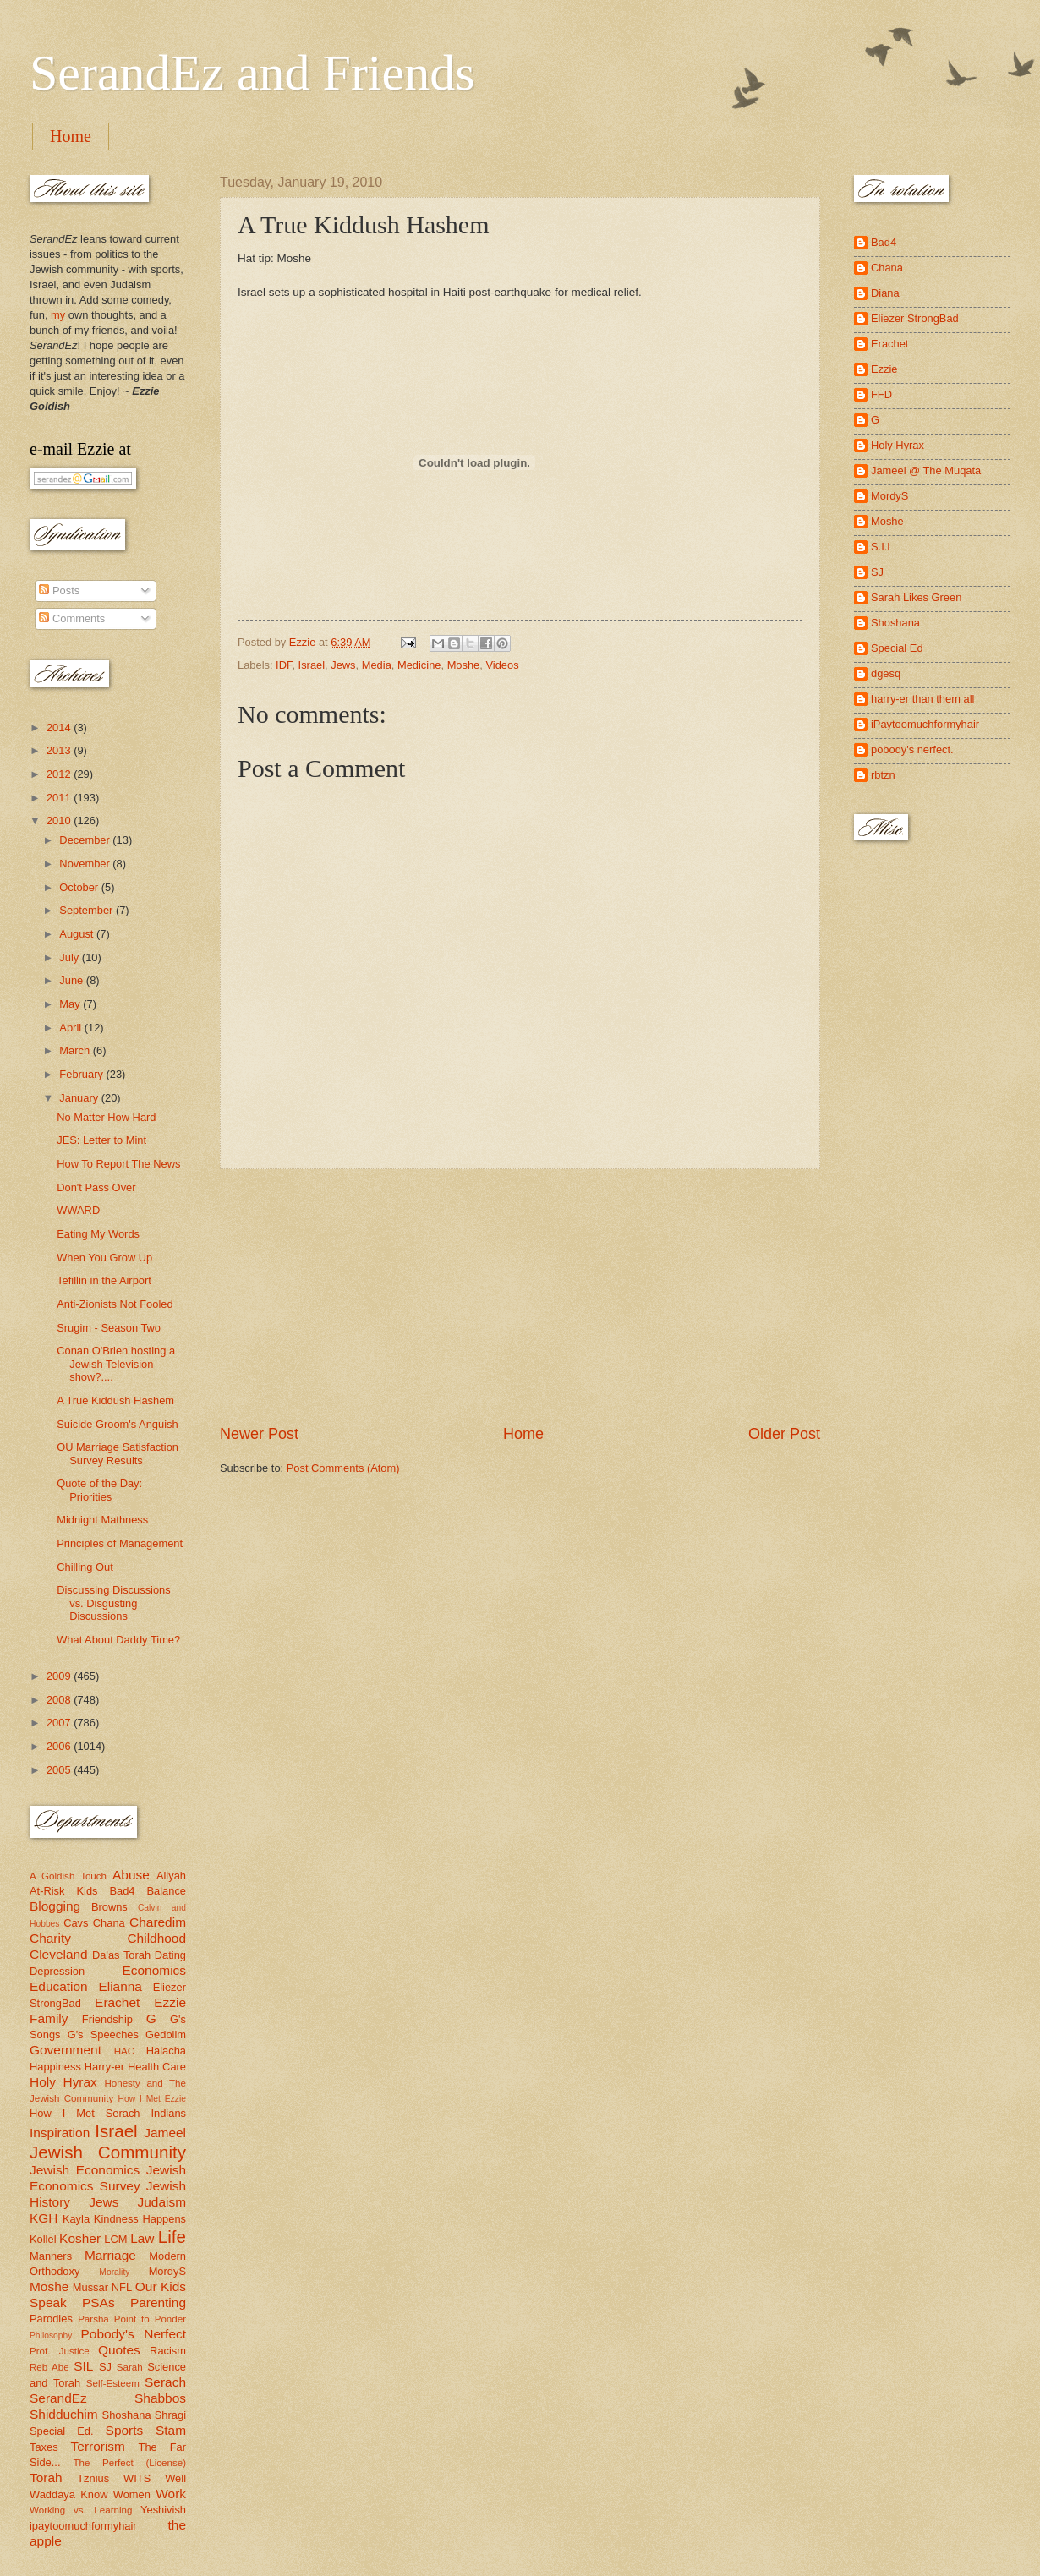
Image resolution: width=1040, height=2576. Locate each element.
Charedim (157, 1922)
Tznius (93, 2478)
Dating (170, 1955)
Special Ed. (62, 2431)
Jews (343, 665)
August (77, 933)
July (70, 957)
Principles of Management (120, 1543)
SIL (83, 2366)
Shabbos (160, 2398)
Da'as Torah (121, 1955)
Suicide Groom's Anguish (117, 1424)
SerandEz (58, 2398)
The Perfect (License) (130, 2463)
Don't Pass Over (96, 1187)
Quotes (119, 2350)
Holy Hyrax (63, 2082)
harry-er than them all (922, 698)
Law (142, 2238)
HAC (124, 2051)
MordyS (167, 2271)
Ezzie (170, 2002)
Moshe (463, 665)
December (85, 840)
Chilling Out (85, 1567)
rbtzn (883, 774)
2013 (60, 750)
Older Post (784, 1433)
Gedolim (165, 2034)
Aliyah (171, 1875)
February (82, 1074)
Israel (311, 665)
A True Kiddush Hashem (115, 1400)
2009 (60, 1676)
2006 (60, 1746)
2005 (60, 1770)
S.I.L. (883, 546)
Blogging (55, 1906)
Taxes (44, 2447)
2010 (60, 820)
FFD (881, 394)
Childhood (156, 1938)
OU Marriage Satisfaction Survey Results (117, 1453)
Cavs (75, 1923)
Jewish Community (108, 2152)
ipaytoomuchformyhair (83, 2525)
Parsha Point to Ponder (132, 2319)
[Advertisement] (520, 1297)
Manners (51, 2256)
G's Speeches (103, 2034)
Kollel (43, 2239)
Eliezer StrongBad (915, 318)
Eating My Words (98, 1234)
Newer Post (259, 1433)
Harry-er (104, 2066)
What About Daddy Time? (118, 1639)
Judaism (162, 2202)
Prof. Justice (60, 2351)
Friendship (107, 2019)
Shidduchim (64, 2414)
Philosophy (51, 2335)
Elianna (120, 1986)
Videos (501, 665)
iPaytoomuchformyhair (925, 724)
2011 (60, 797)
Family (49, 2018)
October (80, 887)
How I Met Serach (85, 2113)
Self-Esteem (113, 2383)
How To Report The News (118, 1163)
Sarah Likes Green (916, 597)
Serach (165, 2382)
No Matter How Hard (106, 1117)
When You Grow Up (104, 1257)
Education (59, 1986)
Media (376, 665)
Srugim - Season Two (109, 1327)
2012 (60, 774)
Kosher (80, 2238)
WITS (137, 2478)
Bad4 (121, 1890)
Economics (155, 1970)
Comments (72, 618)
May (71, 1004)
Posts (59, 590)
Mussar (90, 2287)
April (71, 1027)
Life (172, 2236)
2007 (60, 1722)
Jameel (165, 2132)
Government (65, 2050)
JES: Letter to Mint (101, 1140)
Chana (109, 1923)
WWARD (78, 1210)
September (87, 910)
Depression (57, 1971)
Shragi (170, 2415)
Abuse (131, 1875)
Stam (171, 2430)
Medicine (419, 665)
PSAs (98, 2302)
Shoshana (126, 2415)
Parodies (51, 2318)
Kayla (76, 2218)
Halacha (166, 2050)
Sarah (130, 2367)
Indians (168, 2113)
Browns (109, 1907)
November (85, 863)
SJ (105, 2366)
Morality (114, 2272)
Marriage (110, 2255)
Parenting (158, 2302)
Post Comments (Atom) (343, 1468)
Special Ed (897, 648)
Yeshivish (163, 2509)
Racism (168, 2350)
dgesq (885, 673)
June (72, 980)
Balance (166, 1890)
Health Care (157, 2066)
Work (171, 2493)
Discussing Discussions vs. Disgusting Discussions (114, 1602)
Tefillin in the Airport (104, 1280)
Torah (46, 2477)
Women (132, 2494)
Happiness (55, 2066)
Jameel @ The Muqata (926, 470)
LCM (115, 2239)
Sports (125, 2430)
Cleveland (59, 1954)
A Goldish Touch (68, 1876)
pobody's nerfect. (912, 749)
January (80, 1097)
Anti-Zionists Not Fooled (114, 1304)
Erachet (117, 2002)
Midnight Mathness (102, 1519)
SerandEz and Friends (252, 73)
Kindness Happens (140, 2218)
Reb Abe (49, 2367)
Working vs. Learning (81, 2510)
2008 (60, 1699)
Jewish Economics (85, 2170)
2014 (60, 727)
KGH (43, 2218)
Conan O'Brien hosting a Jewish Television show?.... (116, 1363)
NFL (122, 2287)
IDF (284, 665)
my (58, 315)
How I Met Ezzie (152, 2098)
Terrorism (98, 2446)
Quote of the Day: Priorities (99, 1489)
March (75, 1050)
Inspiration (60, 2132)
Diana (885, 293)
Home (70, 136)
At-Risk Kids (63, 1890)
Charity (50, 1938)
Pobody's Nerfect (133, 2334)
